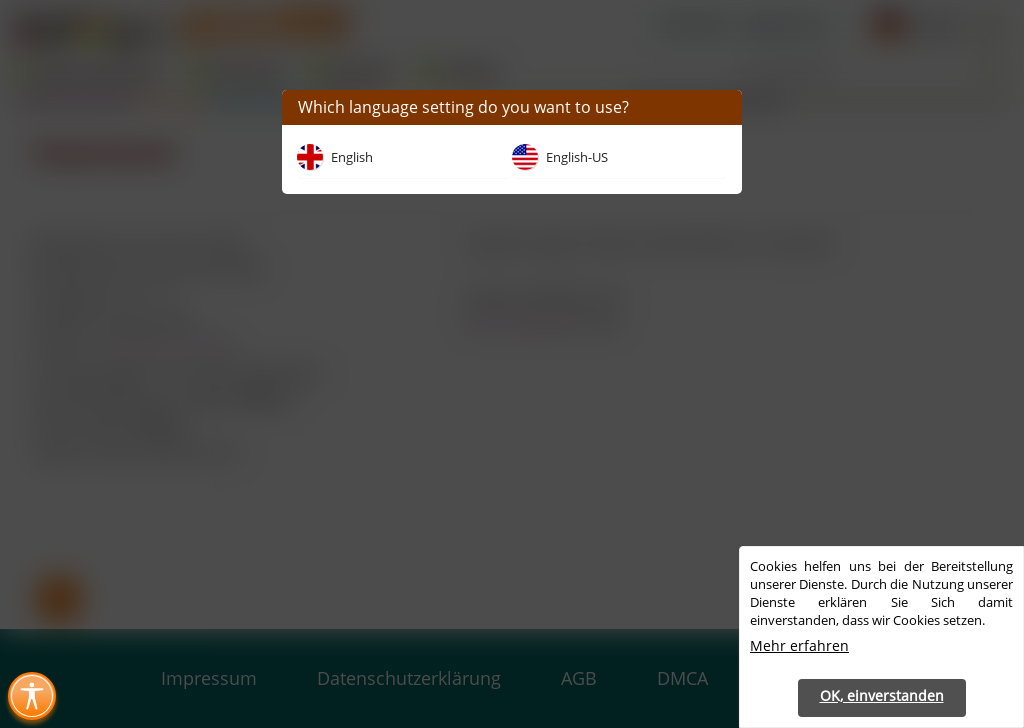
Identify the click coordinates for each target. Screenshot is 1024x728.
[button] (719, 107)
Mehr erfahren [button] (799, 645)
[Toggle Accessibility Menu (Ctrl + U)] (32, 696)
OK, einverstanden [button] (882, 695)
